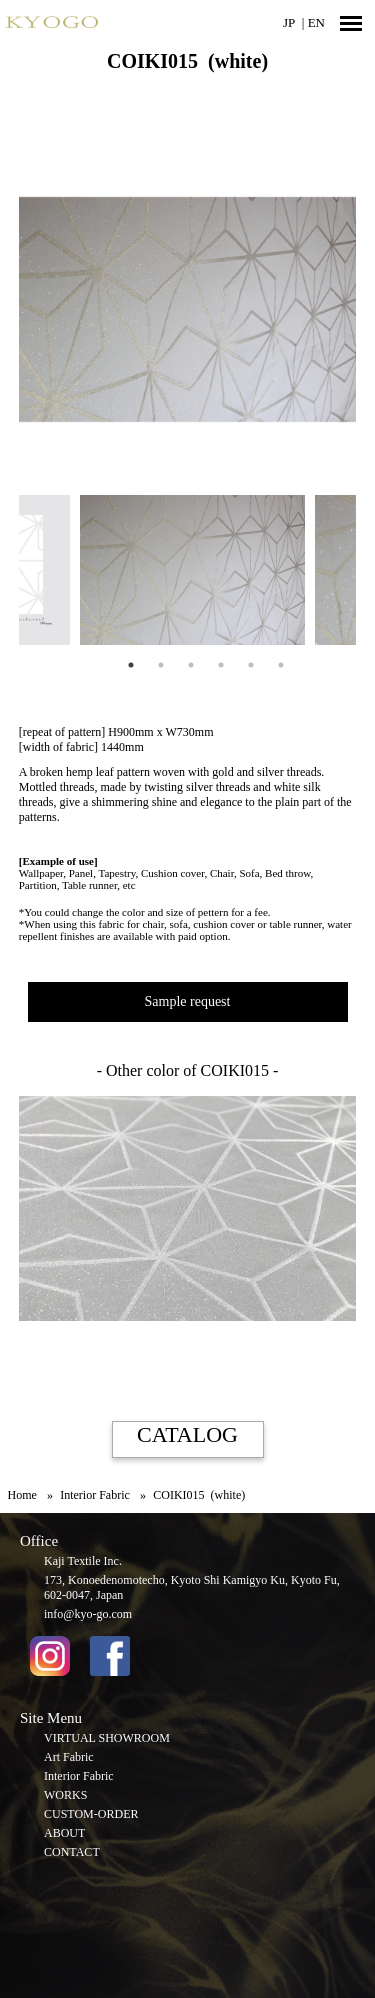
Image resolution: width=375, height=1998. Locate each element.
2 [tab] (161, 665)
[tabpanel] (187, 570)
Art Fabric (69, 1757)
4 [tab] (221, 665)
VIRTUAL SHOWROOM (107, 1738)
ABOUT (64, 1833)
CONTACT (72, 1852)
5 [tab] (251, 665)
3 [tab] (191, 665)
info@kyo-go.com (88, 1614)
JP (289, 22)
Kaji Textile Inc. (83, 1561)
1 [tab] (131, 665)
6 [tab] (281, 665)
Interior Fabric (79, 1776)
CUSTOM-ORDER (91, 1814)
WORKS (65, 1795)
